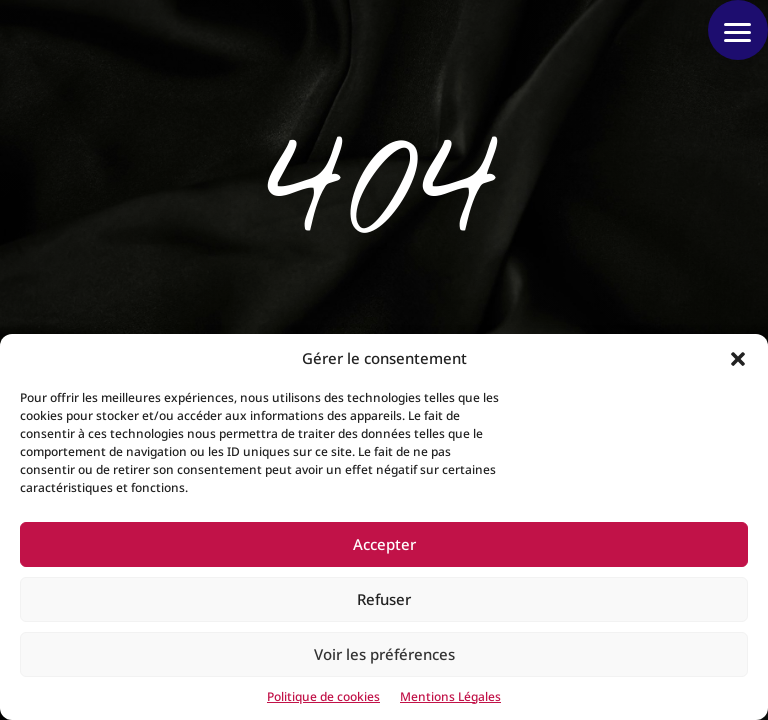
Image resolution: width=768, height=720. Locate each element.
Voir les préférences (384, 654)
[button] (738, 359)
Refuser (384, 599)
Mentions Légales (450, 696)
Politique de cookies (323, 696)
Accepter (384, 544)
